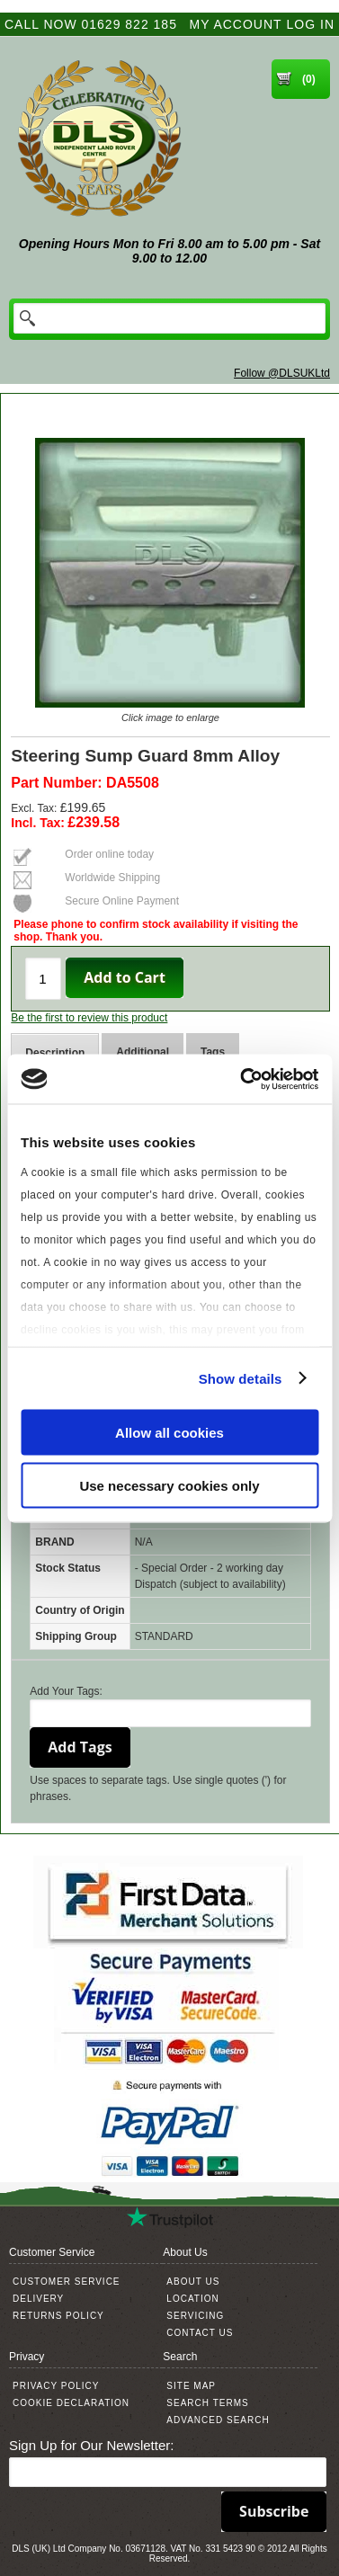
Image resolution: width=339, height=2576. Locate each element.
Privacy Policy (56, 2386)
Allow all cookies (169, 1432)
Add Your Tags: (66, 1691)
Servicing (195, 2316)
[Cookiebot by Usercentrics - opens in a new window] (241, 1079)
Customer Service (66, 2281)
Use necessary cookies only (169, 1485)
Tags (213, 1052)
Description (55, 1053)
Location (192, 2299)
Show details (240, 1378)
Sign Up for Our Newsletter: (91, 2445)
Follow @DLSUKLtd (282, 373)
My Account (236, 24)
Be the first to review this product (89, 1018)
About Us (192, 2281)
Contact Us (199, 2333)
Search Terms (207, 2403)
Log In (311, 24)
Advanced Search (217, 2420)
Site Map (191, 2386)
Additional (142, 1052)
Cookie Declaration (71, 2403)
